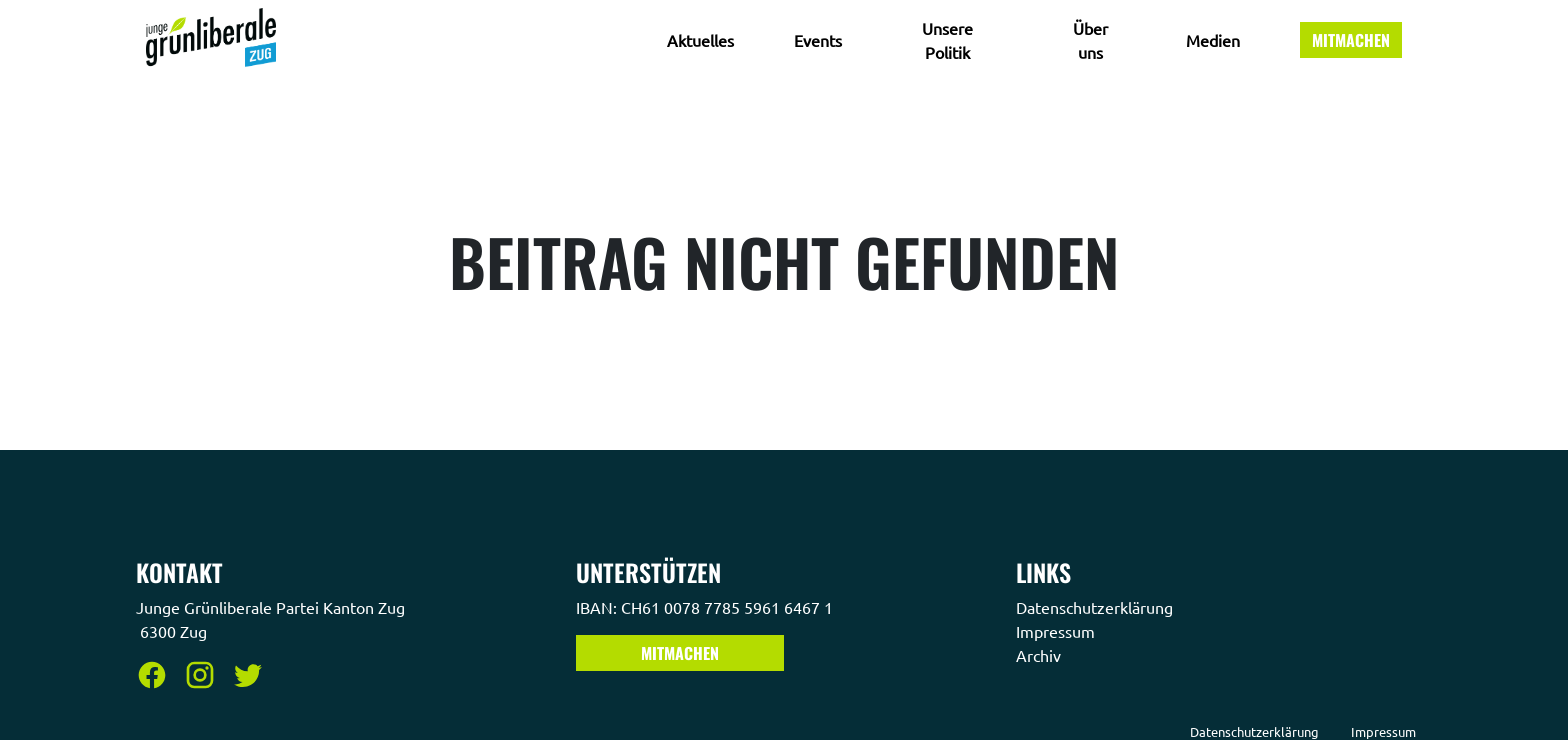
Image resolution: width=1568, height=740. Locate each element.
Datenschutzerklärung (1096, 607)
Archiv (1040, 655)
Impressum (1057, 631)
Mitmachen (1351, 40)
